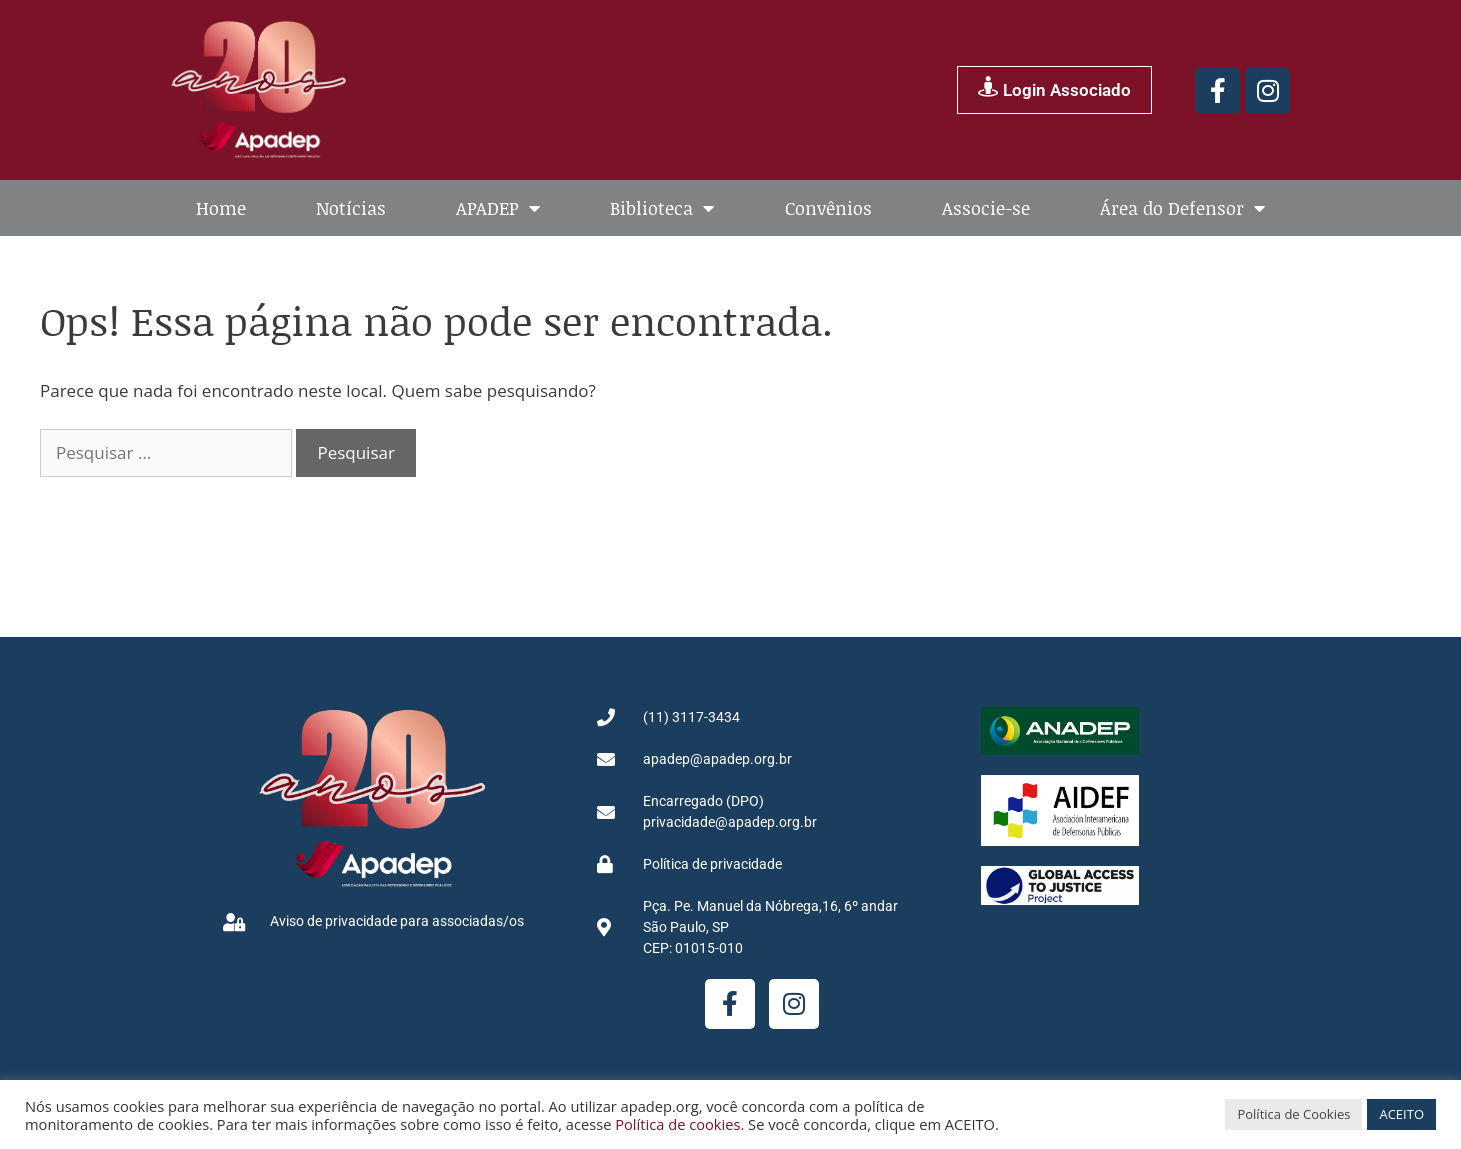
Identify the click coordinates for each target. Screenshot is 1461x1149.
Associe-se (986, 208)
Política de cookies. (679, 1124)
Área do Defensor (1182, 208)
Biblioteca (662, 208)
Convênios (828, 208)
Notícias (351, 208)
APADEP (498, 208)
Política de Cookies (1293, 1114)
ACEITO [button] (1401, 1114)
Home (221, 208)
